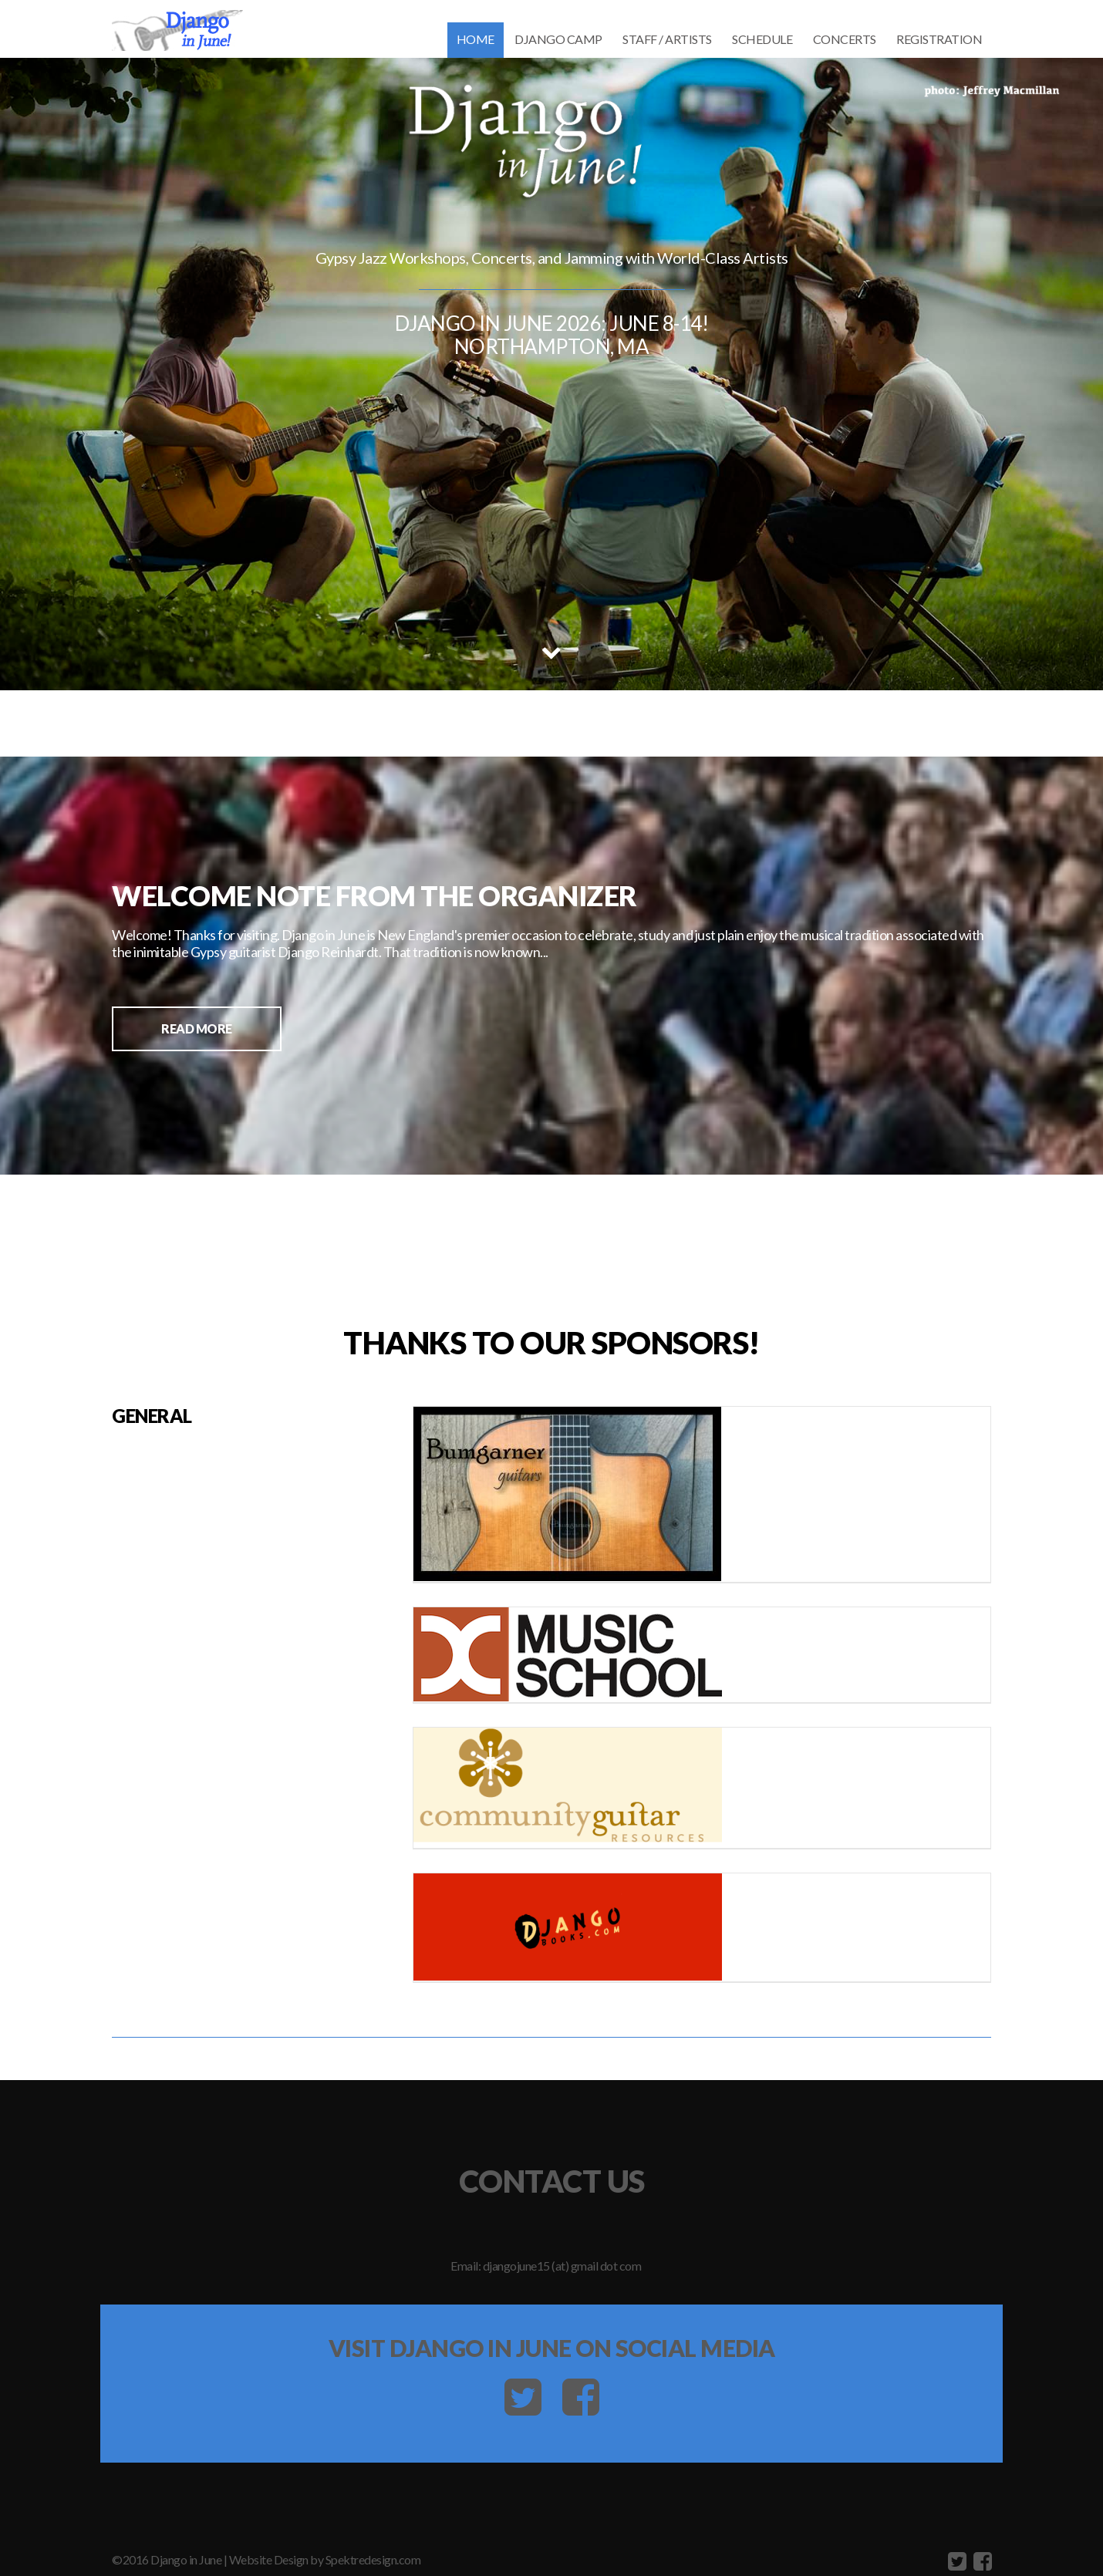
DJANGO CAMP (558, 39)
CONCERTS (844, 39)
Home (475, 39)
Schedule (762, 39)
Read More (196, 1028)
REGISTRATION (939, 39)
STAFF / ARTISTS (667, 39)
